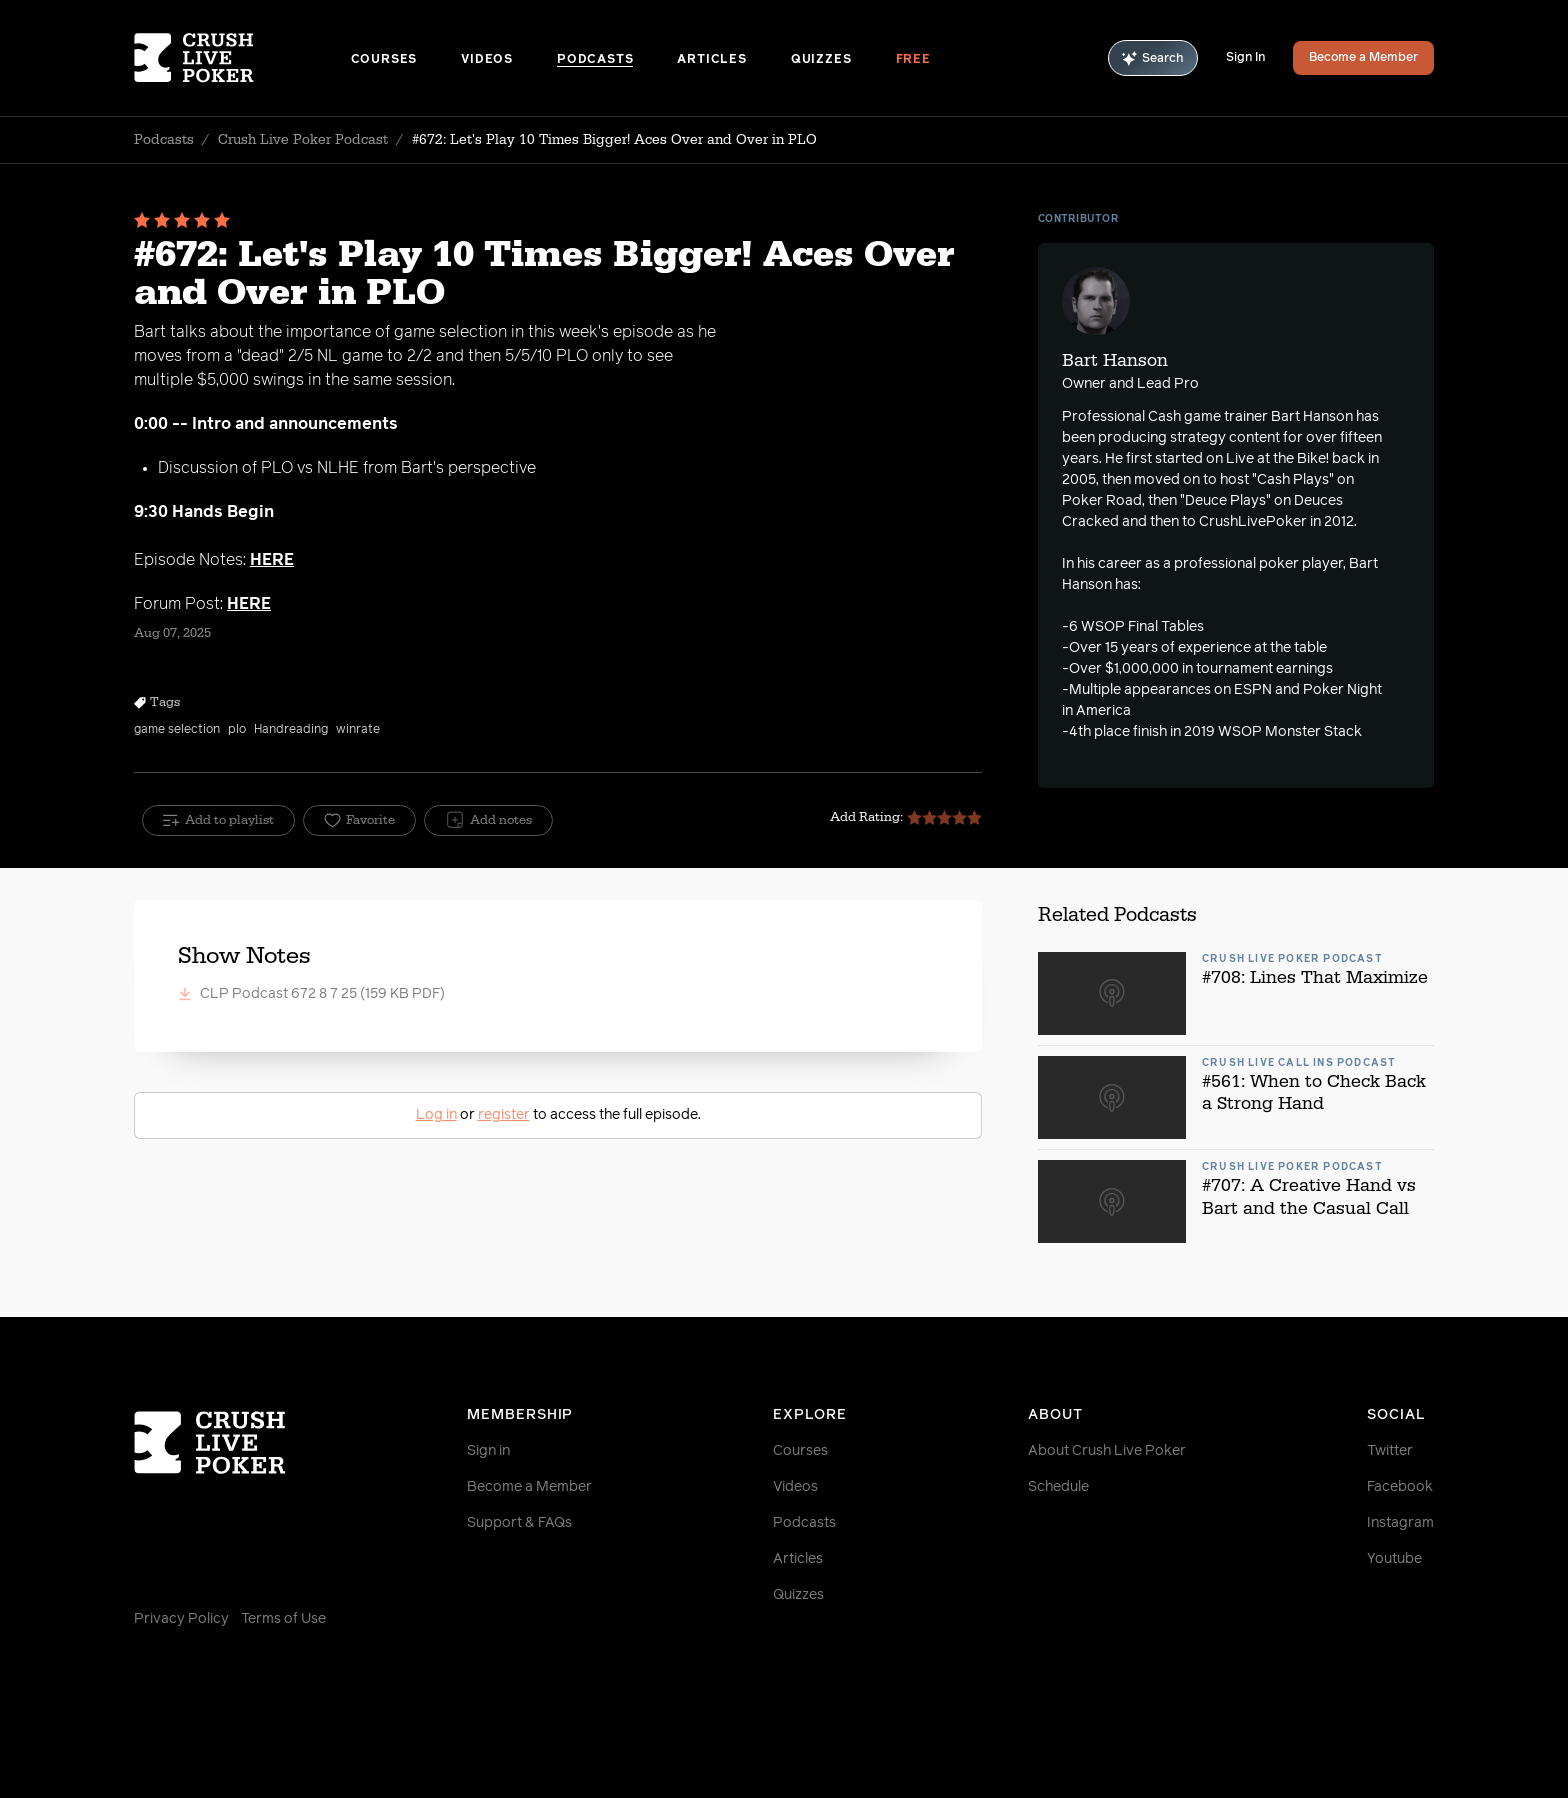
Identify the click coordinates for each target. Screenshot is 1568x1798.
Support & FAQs (519, 1523)
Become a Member (1363, 58)
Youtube (1394, 1559)
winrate (358, 730)
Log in (436, 1115)
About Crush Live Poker (1107, 1451)
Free (913, 60)
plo (237, 730)
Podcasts (595, 60)
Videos (487, 60)
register (504, 1115)
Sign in (488, 1451)
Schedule (1058, 1487)
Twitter (1390, 1451)
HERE (272, 560)
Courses (384, 60)
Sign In (1245, 58)
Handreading (291, 730)
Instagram (1400, 1523)
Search (1153, 58)
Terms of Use (283, 1619)
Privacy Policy (181, 1619)
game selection (177, 730)
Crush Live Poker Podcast (303, 140)
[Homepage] (242, 58)
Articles (711, 60)
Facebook (1400, 1487)
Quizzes (821, 60)
